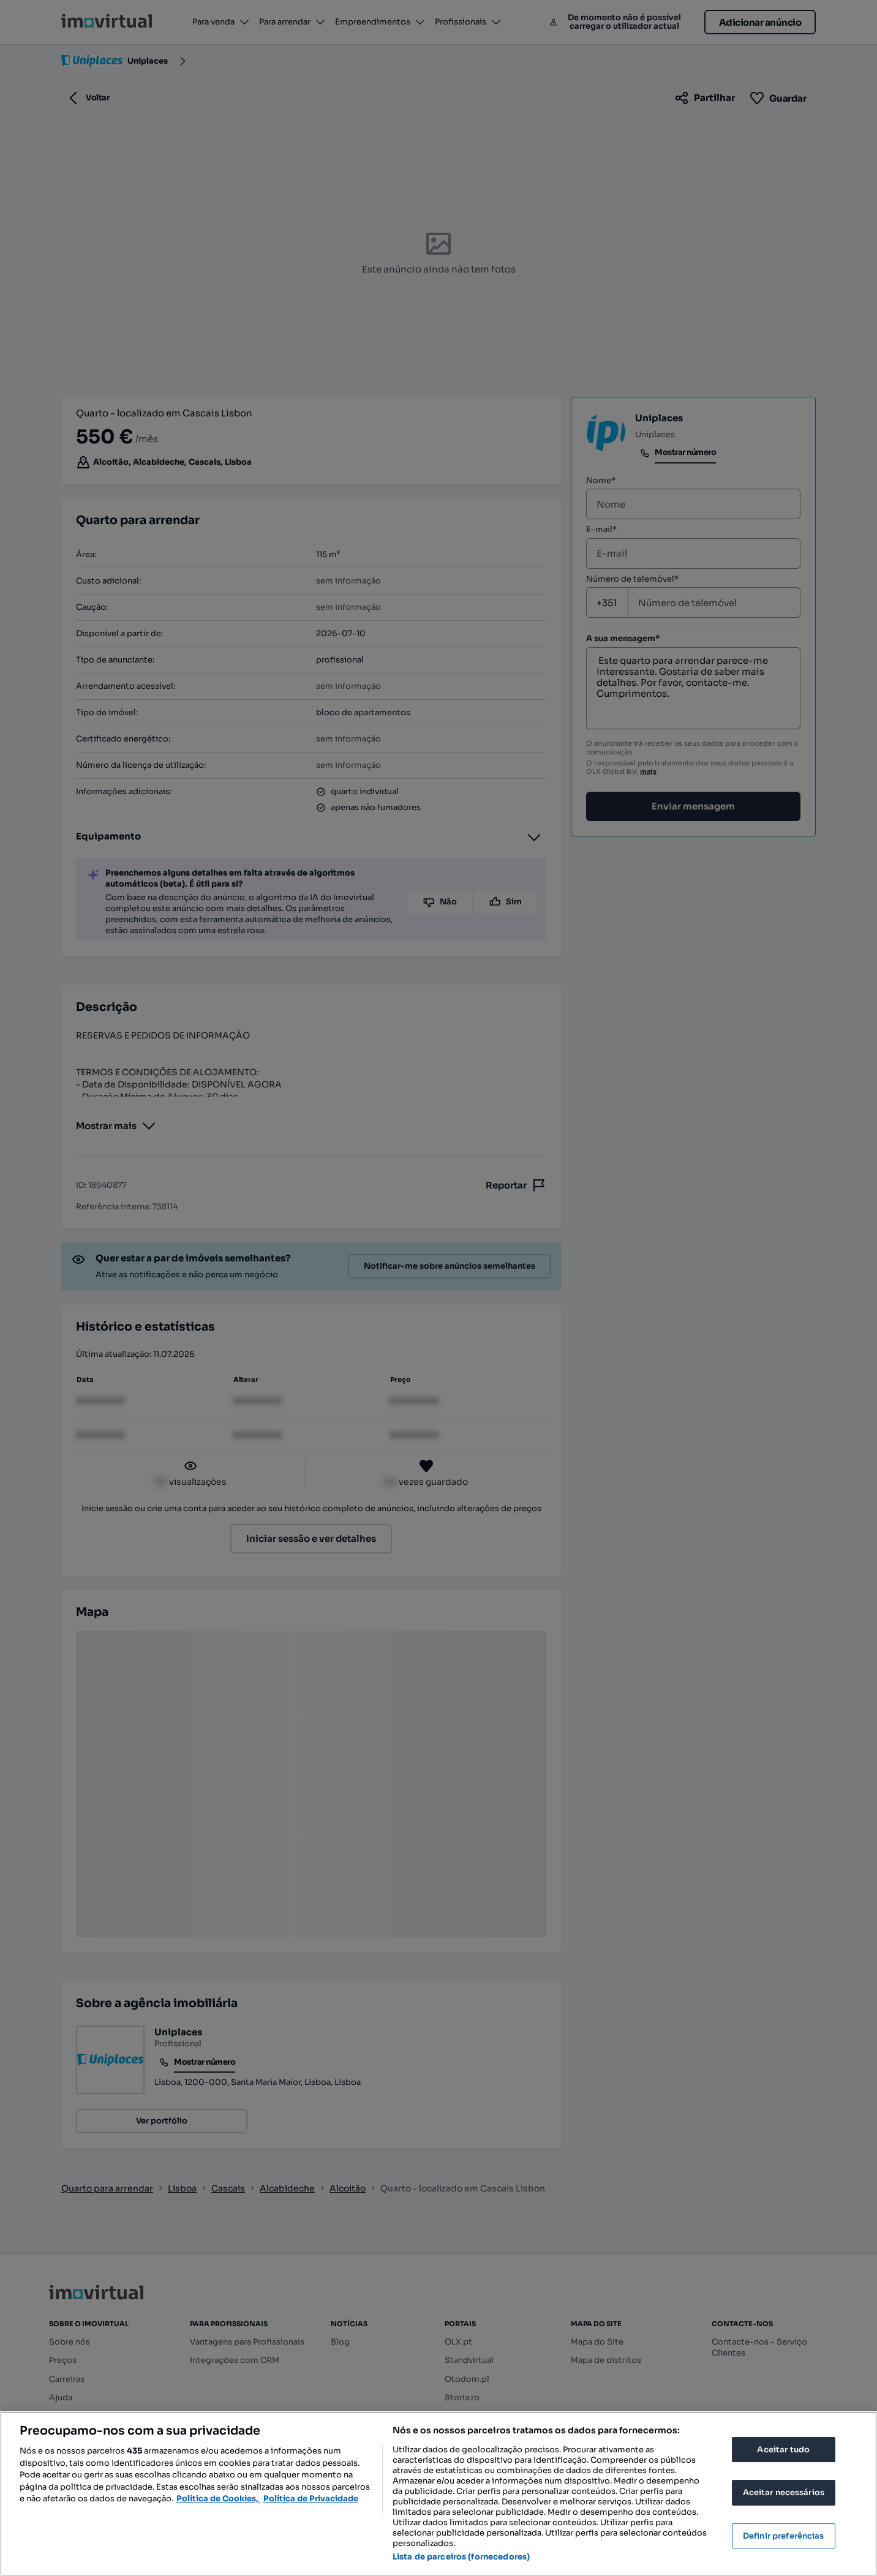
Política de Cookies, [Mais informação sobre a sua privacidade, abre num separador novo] (218, 2498)
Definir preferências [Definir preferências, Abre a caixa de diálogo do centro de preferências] (783, 2536)
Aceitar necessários (783, 2492)
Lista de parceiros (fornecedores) (461, 2557)
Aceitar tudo (783, 2449)
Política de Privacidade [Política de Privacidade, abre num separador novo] (310, 2498)
